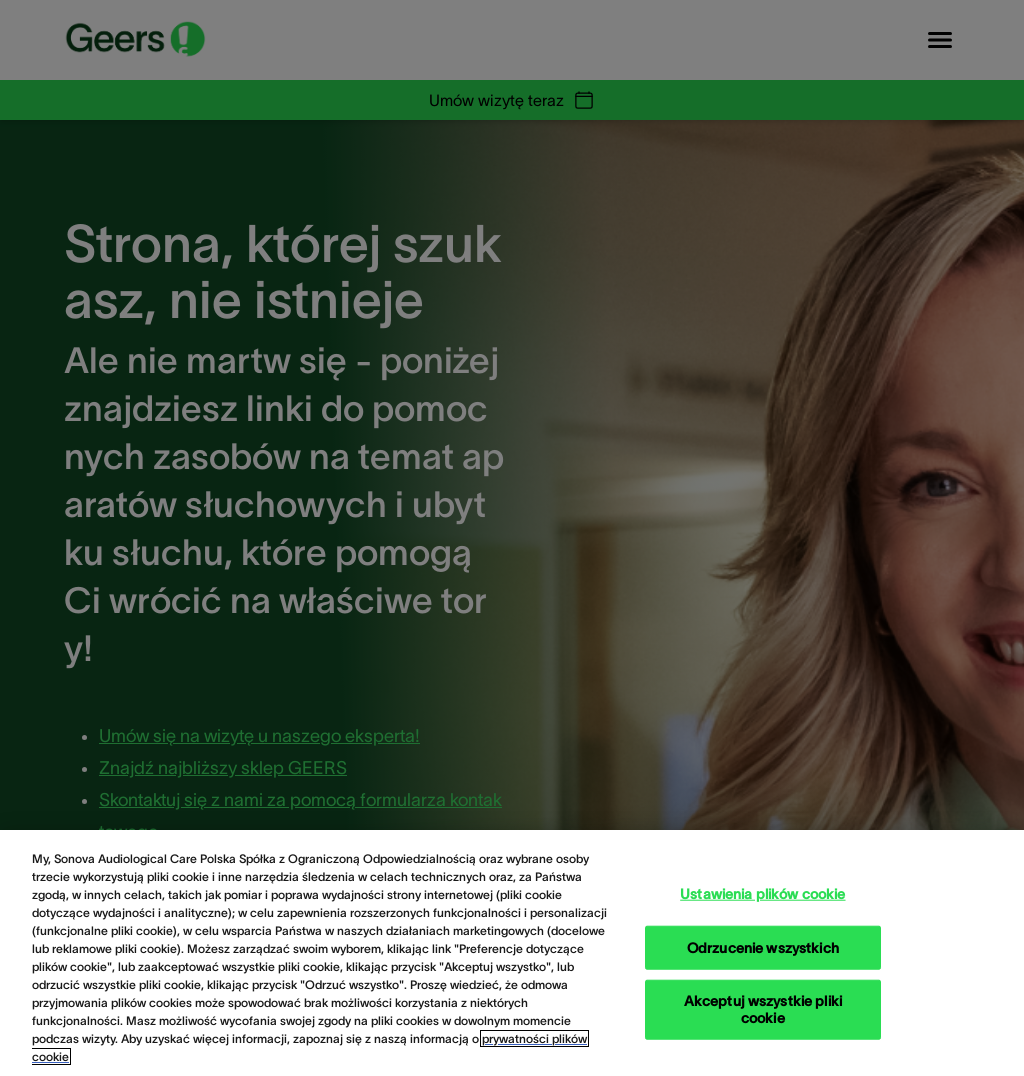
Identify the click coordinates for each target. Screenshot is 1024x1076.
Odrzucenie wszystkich (763, 947)
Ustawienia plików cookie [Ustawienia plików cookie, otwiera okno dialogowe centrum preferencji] (762, 893)
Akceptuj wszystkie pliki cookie (763, 1009)
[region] (512, 953)
